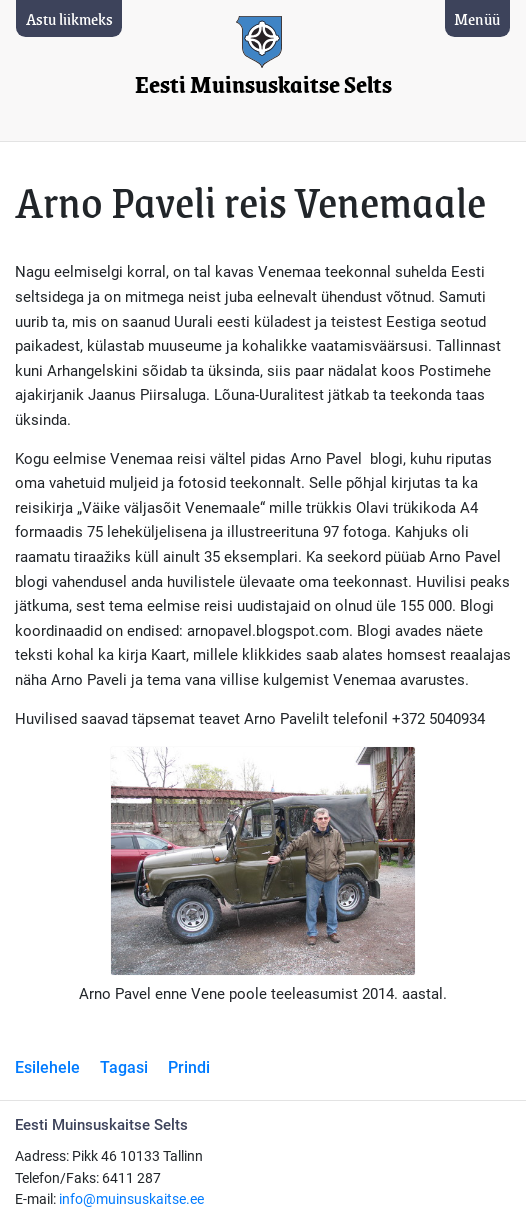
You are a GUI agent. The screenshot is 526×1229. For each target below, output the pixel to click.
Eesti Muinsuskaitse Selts (263, 85)
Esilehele (47, 1067)
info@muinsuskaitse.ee (131, 1199)
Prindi (189, 1067)
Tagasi (124, 1067)
